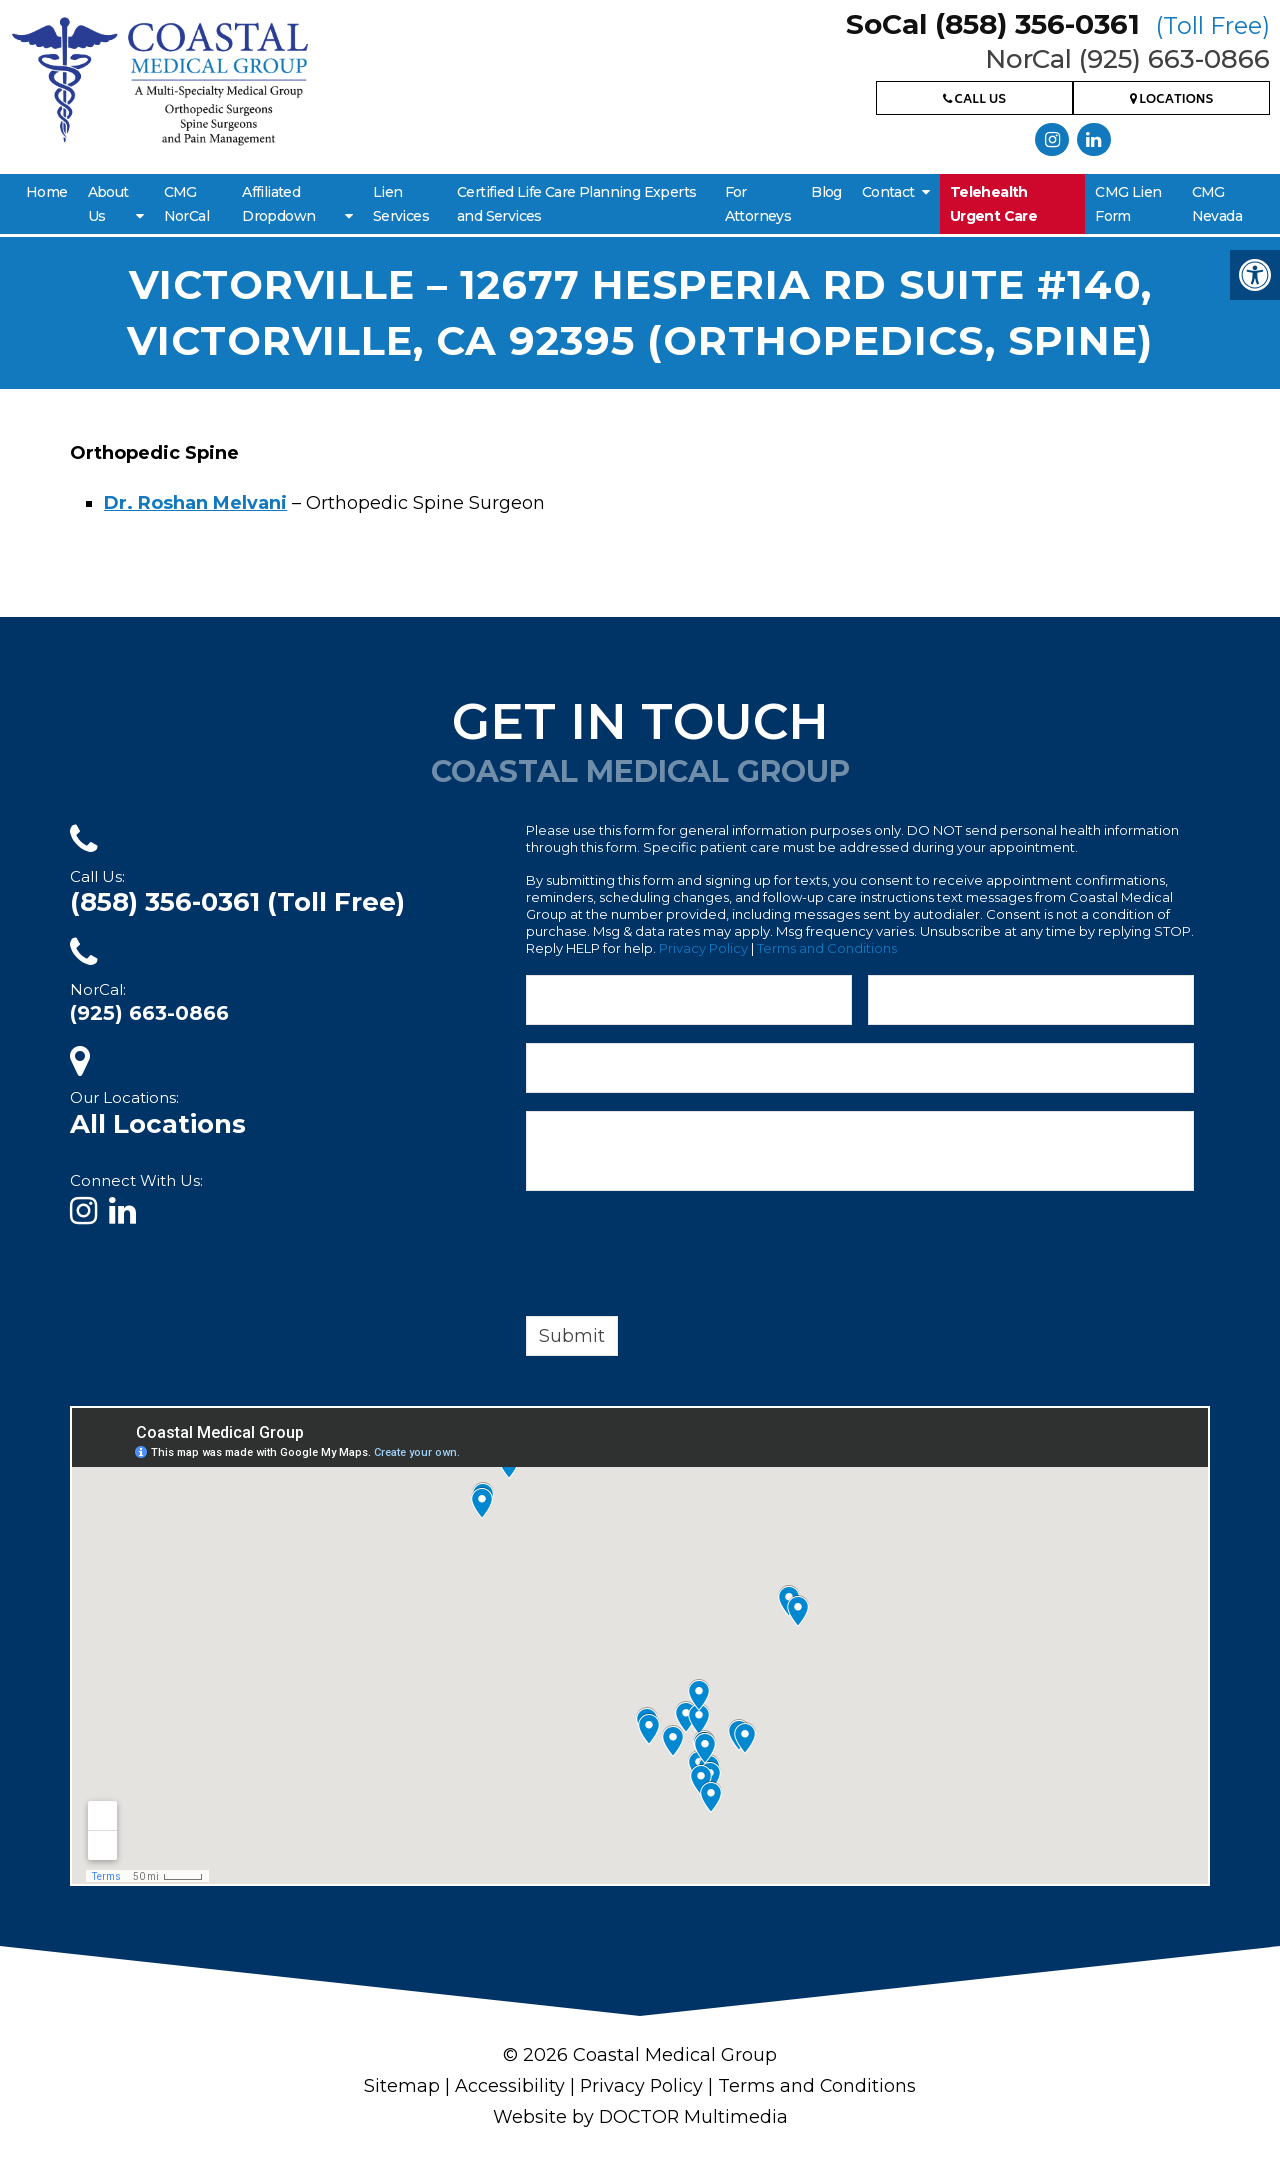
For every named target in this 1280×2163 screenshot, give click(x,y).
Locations (1172, 100)
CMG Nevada (1217, 204)
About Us (108, 204)
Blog (826, 192)
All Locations (158, 1124)
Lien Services (401, 204)
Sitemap (401, 2085)
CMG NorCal (186, 204)
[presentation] (678, 1257)
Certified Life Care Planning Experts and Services (576, 204)
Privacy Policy (703, 948)
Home (47, 192)
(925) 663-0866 (149, 1013)
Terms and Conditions (827, 948)
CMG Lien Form (1128, 204)
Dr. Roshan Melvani (195, 503)
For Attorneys (758, 204)
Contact (888, 192)
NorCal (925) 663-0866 (1127, 59)
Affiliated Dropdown (278, 204)
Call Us (974, 100)
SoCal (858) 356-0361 (1058, 24)
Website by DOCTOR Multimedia (640, 2115)
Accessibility (509, 2085)
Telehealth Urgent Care (993, 204)
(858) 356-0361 (237, 902)
